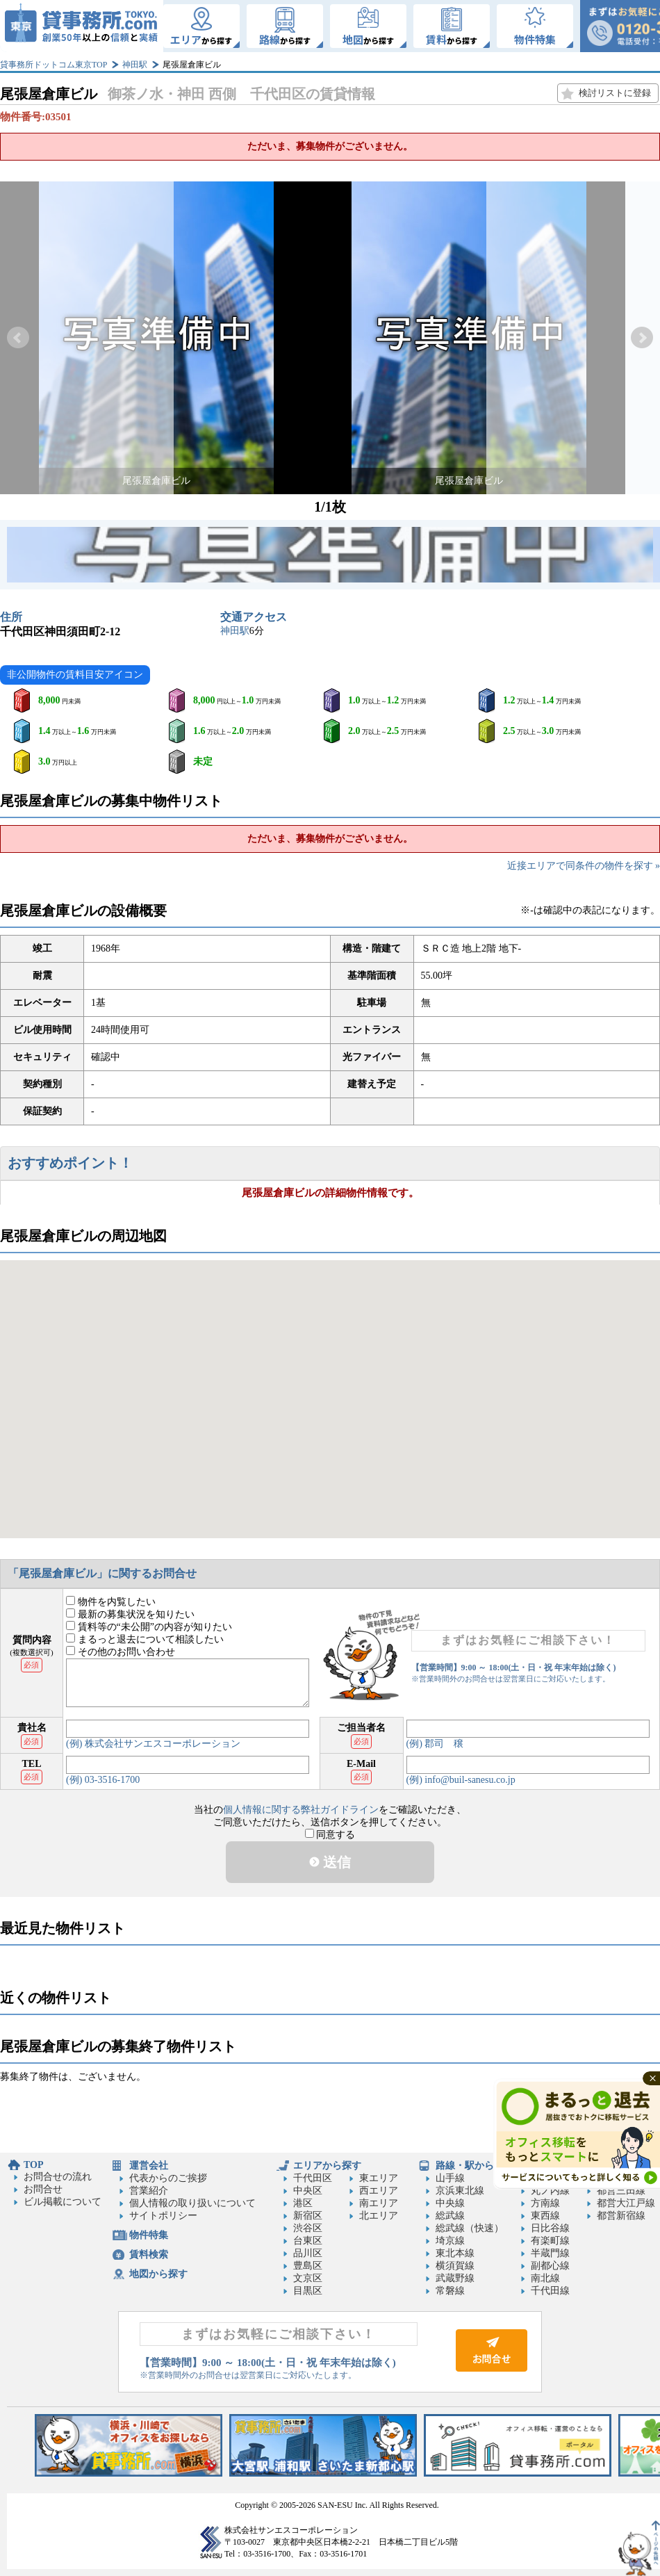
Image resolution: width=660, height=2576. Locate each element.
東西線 (545, 2215)
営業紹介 (148, 2190)
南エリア (378, 2203)
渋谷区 (307, 2228)
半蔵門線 (550, 2253)
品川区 (307, 2253)
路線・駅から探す (474, 2165)
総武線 (450, 2215)
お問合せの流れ (58, 2176)
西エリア (378, 2190)
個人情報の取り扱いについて (192, 2203)
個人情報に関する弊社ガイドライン (301, 1809)
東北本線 (455, 2253)
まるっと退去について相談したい (145, 1639)
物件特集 (148, 2235)
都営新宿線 (621, 2215)
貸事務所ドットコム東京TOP (53, 65)
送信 (330, 1862)
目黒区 (307, 2290)
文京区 (307, 2278)
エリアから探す (327, 2165)
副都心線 (550, 2265)
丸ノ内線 (550, 2190)
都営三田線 (621, 2190)
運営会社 (148, 2165)
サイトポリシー (163, 2215)
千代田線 (550, 2290)
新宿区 (307, 2215)
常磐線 (450, 2290)
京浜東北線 (460, 2190)
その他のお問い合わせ (120, 1652)
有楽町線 (550, 2240)
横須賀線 (455, 2265)
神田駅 (134, 65)
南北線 (545, 2278)
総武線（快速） (470, 2228)
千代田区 (312, 2178)
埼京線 (450, 2240)
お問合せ (43, 2189)
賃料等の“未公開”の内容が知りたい (149, 1627)
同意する (330, 1834)
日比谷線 (550, 2228)
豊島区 (307, 2265)
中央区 (307, 2190)
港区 (303, 2203)
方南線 (545, 2203)
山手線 (450, 2178)
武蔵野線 (455, 2278)
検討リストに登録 (615, 93)
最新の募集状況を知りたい (130, 1614)
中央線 (450, 2203)
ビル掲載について (62, 2201)
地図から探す (158, 2274)
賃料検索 (148, 2254)
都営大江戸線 (626, 2203)
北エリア (378, 2215)
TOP (34, 2165)
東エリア (378, 2178)
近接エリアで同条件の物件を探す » (584, 866)
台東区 (307, 2240)
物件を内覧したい (111, 1602)
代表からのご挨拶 (168, 2178)
